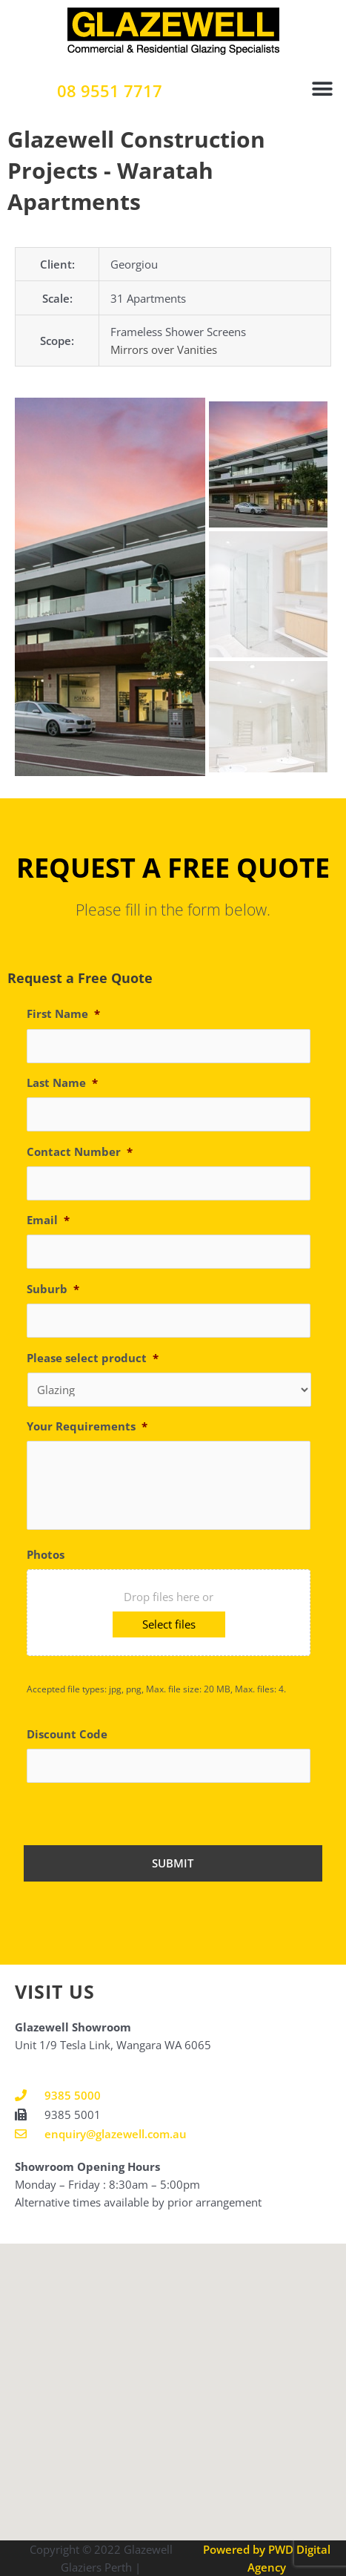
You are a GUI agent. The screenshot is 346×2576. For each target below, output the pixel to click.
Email (48, 1220)
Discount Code (67, 1734)
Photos (45, 1555)
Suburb (53, 1289)
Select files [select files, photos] (169, 1624)
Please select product (93, 1358)
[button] (322, 88)
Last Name (62, 1083)
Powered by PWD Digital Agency (266, 2558)
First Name (63, 1014)
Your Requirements (87, 1426)
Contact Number (80, 1152)
